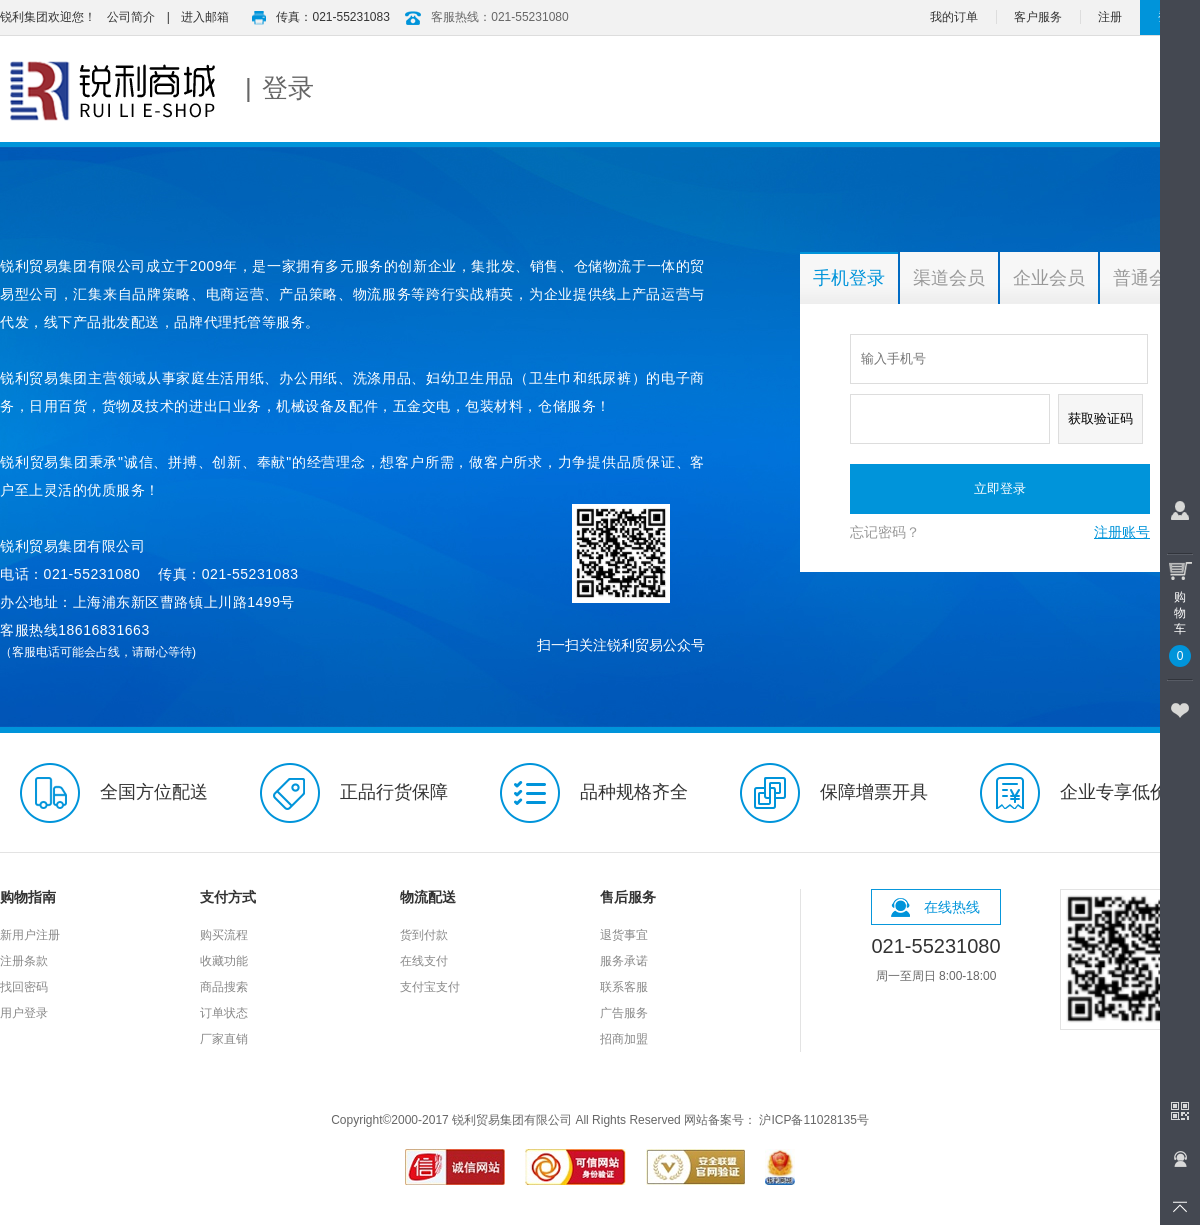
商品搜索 (224, 987)
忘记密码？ (885, 532)
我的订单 (954, 17)
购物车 (1180, 610)
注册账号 (1122, 532)
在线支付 (424, 961)
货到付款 (424, 935)
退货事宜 (624, 935)
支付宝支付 (430, 987)
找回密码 (24, 987)
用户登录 (24, 1013)
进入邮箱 (205, 17)
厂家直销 (224, 1039)
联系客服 (624, 987)
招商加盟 (624, 1039)
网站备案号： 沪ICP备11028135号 (776, 1120)
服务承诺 (624, 961)
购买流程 (224, 935)
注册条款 (24, 961)
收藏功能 (224, 961)
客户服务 (1038, 17)
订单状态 (224, 1013)
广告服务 (624, 1013)
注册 (1110, 17)
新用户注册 (30, 935)
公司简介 (131, 17)
